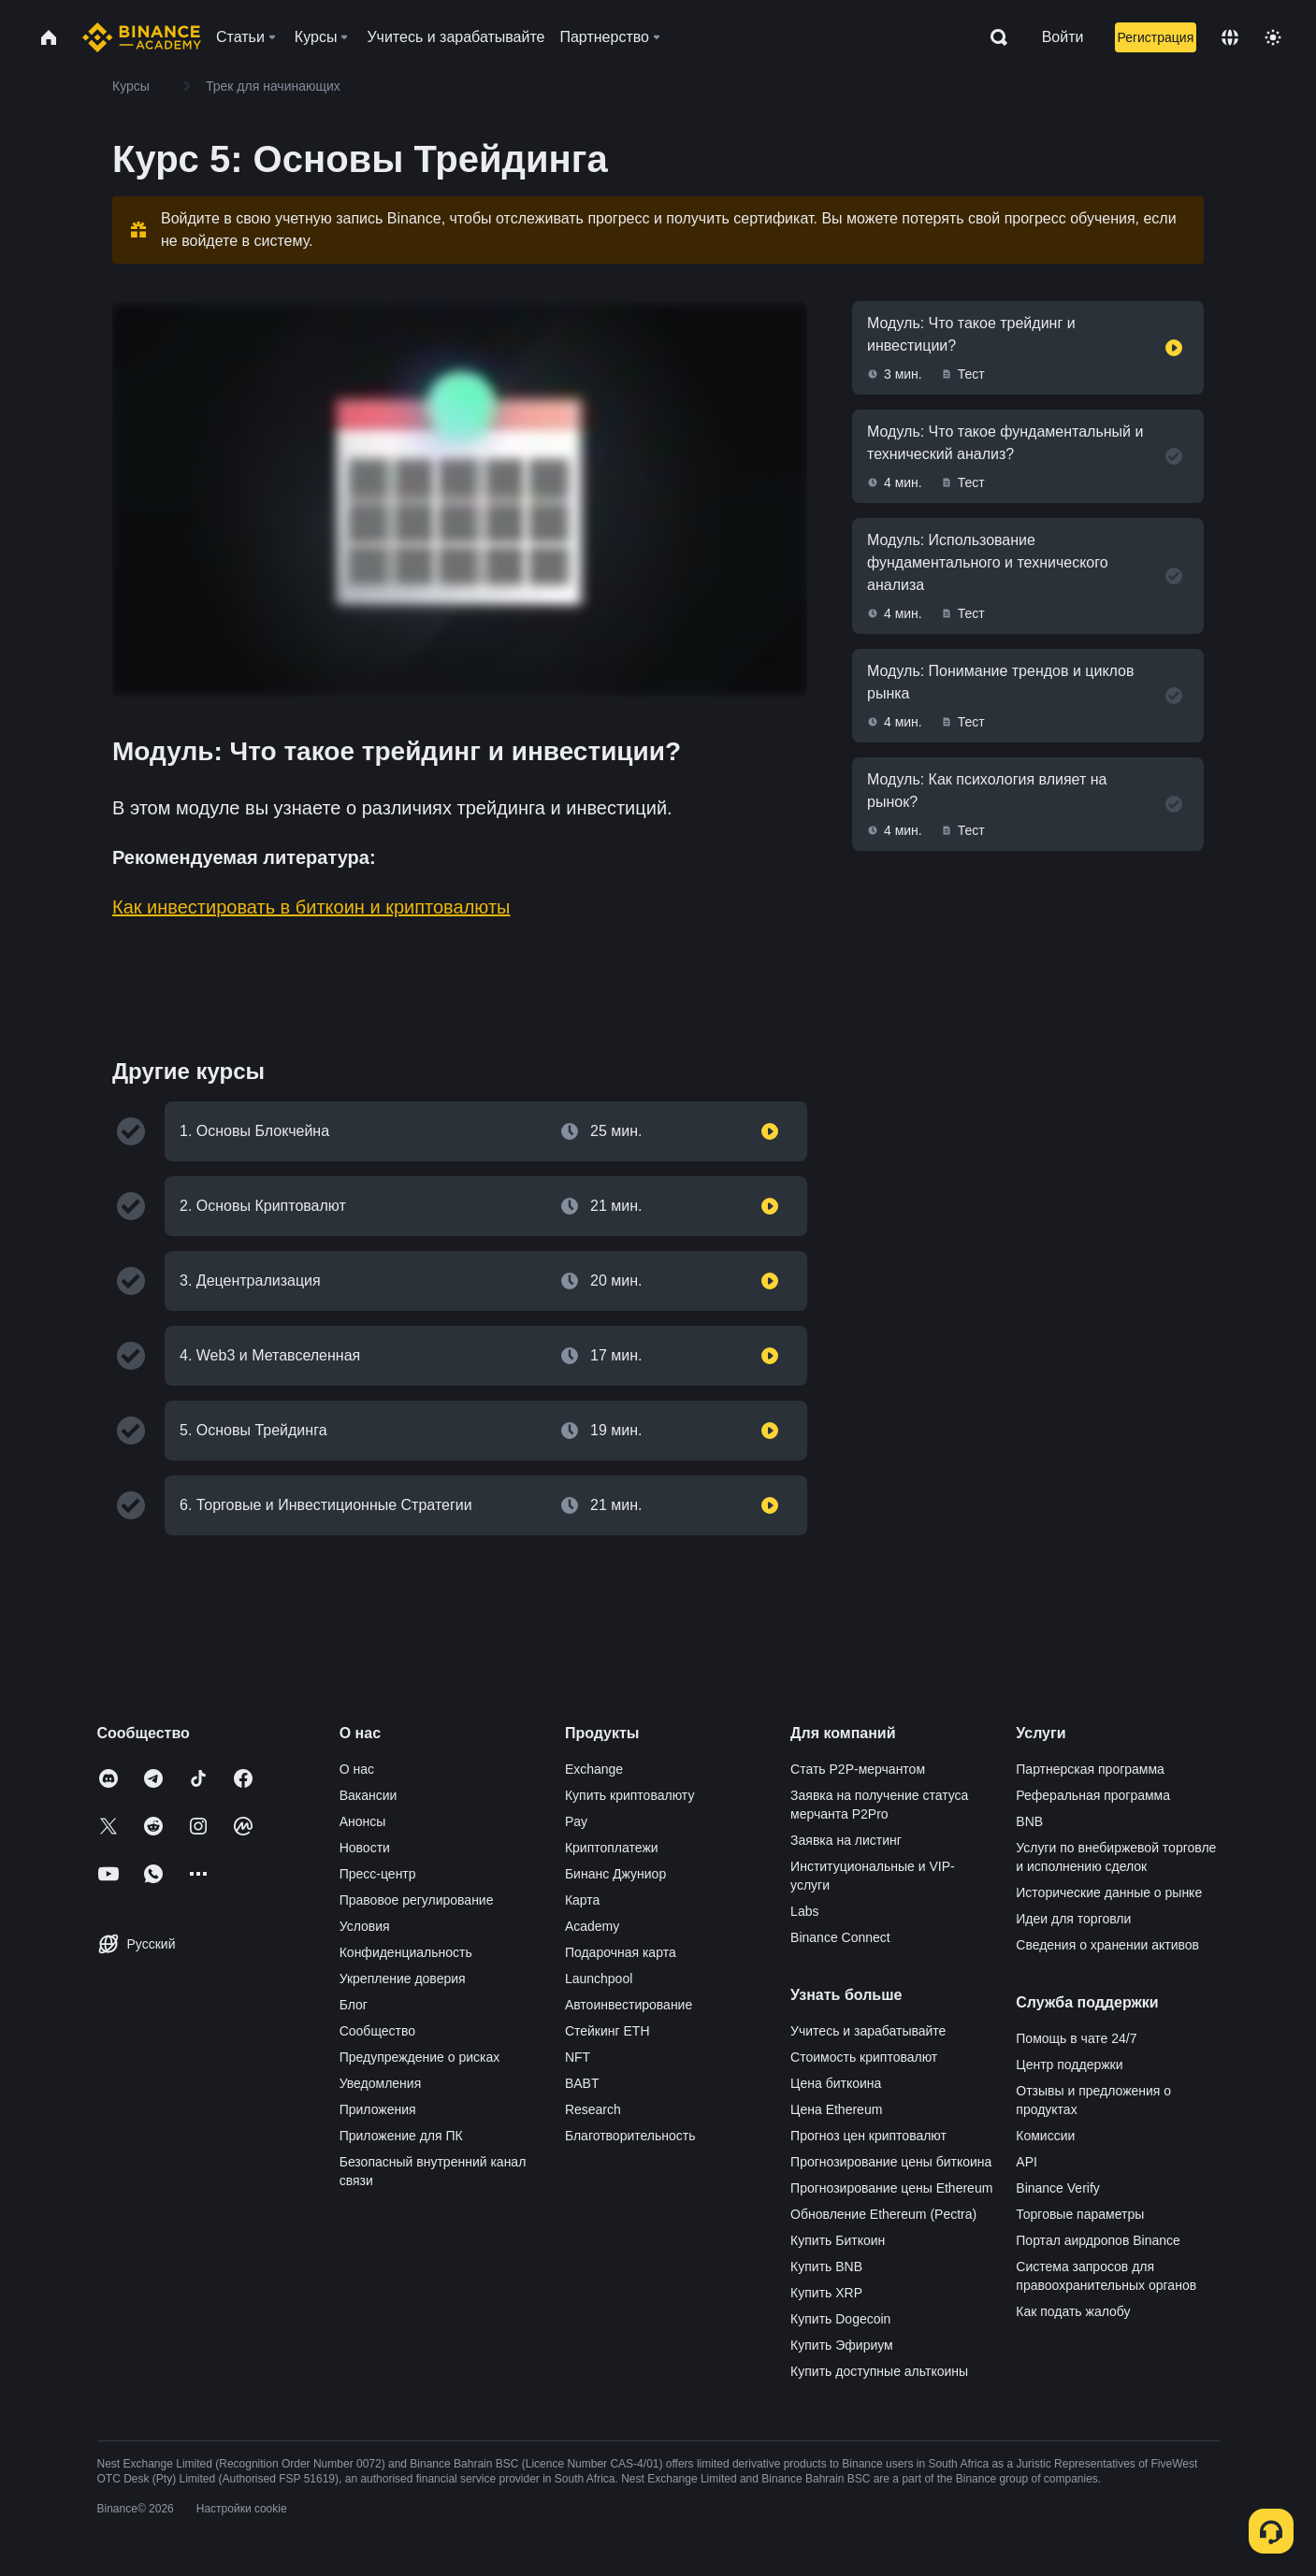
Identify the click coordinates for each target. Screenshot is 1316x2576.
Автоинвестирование (628, 2004)
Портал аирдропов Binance (1098, 2240)
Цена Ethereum (836, 2109)
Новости (365, 1847)
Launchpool (598, 1978)
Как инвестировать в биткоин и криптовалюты (311, 907)
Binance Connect (840, 1937)
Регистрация (1155, 37)
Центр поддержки (1069, 2064)
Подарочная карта (620, 1952)
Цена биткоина (835, 2083)
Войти (1063, 37)
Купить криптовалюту (630, 1795)
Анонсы (363, 1821)
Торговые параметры (1080, 2214)
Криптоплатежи (611, 1847)
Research (593, 2109)
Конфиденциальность (406, 1952)
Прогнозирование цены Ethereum (891, 2187)
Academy (592, 1926)
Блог (354, 2004)
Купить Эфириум (841, 2345)
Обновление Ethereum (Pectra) (883, 2214)
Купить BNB (826, 2266)
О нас (357, 1769)
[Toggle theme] (1273, 37)
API (1026, 2161)
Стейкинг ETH (607, 2030)
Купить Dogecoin (840, 2318)
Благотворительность (630, 2135)
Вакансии (369, 1795)
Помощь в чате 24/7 (1076, 2038)
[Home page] (141, 37)
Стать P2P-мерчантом (857, 1769)
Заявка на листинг (846, 1840)
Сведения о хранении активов (1107, 1944)
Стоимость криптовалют (863, 2057)
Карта (582, 1899)
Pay (576, 1821)
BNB (1029, 1821)
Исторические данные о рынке (1109, 1892)
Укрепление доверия (403, 1978)
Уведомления (381, 2083)
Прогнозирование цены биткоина (890, 2161)
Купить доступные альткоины (879, 2371)
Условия (365, 1926)
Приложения (378, 2109)
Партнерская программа (1090, 1769)
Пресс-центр (378, 1873)
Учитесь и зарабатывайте (868, 2030)
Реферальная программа (1093, 1795)
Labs (804, 1911)
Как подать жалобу (1073, 2311)
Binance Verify (1058, 2187)
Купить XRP (826, 2292)
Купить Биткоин (837, 2240)
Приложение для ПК (401, 2135)
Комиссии (1045, 2135)
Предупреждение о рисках (420, 2057)
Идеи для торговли (1073, 1918)
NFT (577, 2057)
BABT (582, 2083)
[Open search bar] (993, 37)
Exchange (594, 1769)
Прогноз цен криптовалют (868, 2135)
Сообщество (377, 2030)
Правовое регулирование (417, 1899)
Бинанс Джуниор (615, 1873)
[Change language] (1230, 37)
